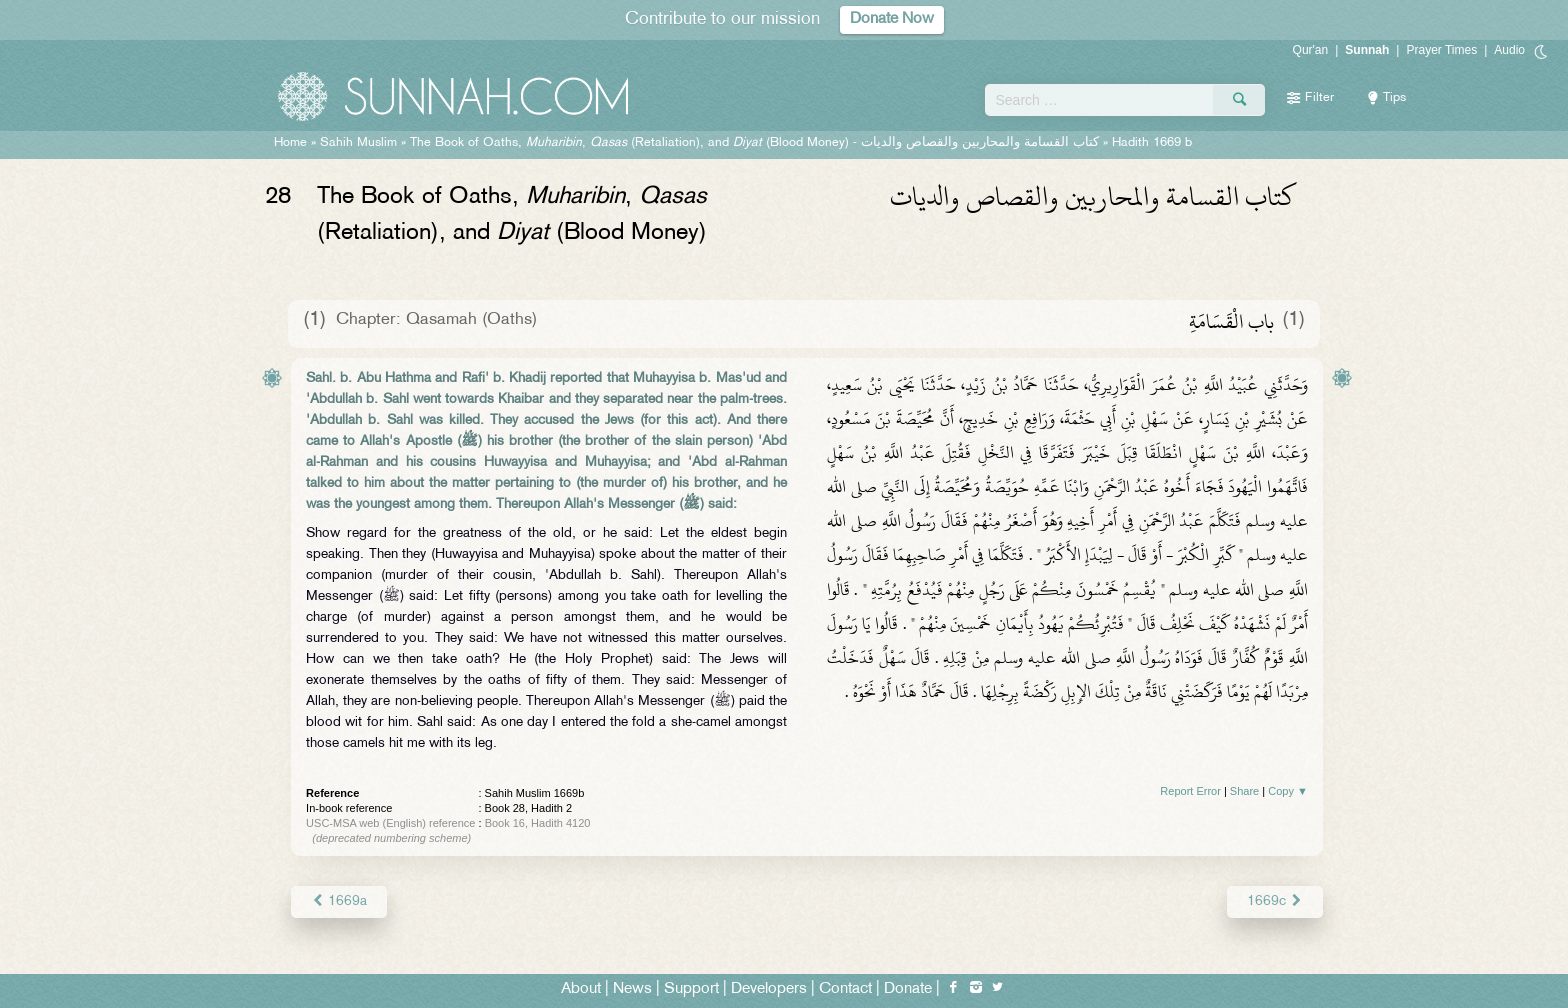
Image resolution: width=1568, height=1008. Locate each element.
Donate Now (892, 19)
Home (290, 143)
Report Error (1190, 791)
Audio (1509, 50)
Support (691, 989)
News (632, 989)
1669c (1275, 901)
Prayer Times (1441, 50)
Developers (769, 989)
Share (1244, 791)
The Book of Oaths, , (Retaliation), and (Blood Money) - (754, 143)
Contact (845, 989)
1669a (339, 901)
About (581, 989)
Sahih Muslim (358, 143)
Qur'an (1311, 50)
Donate (908, 989)
